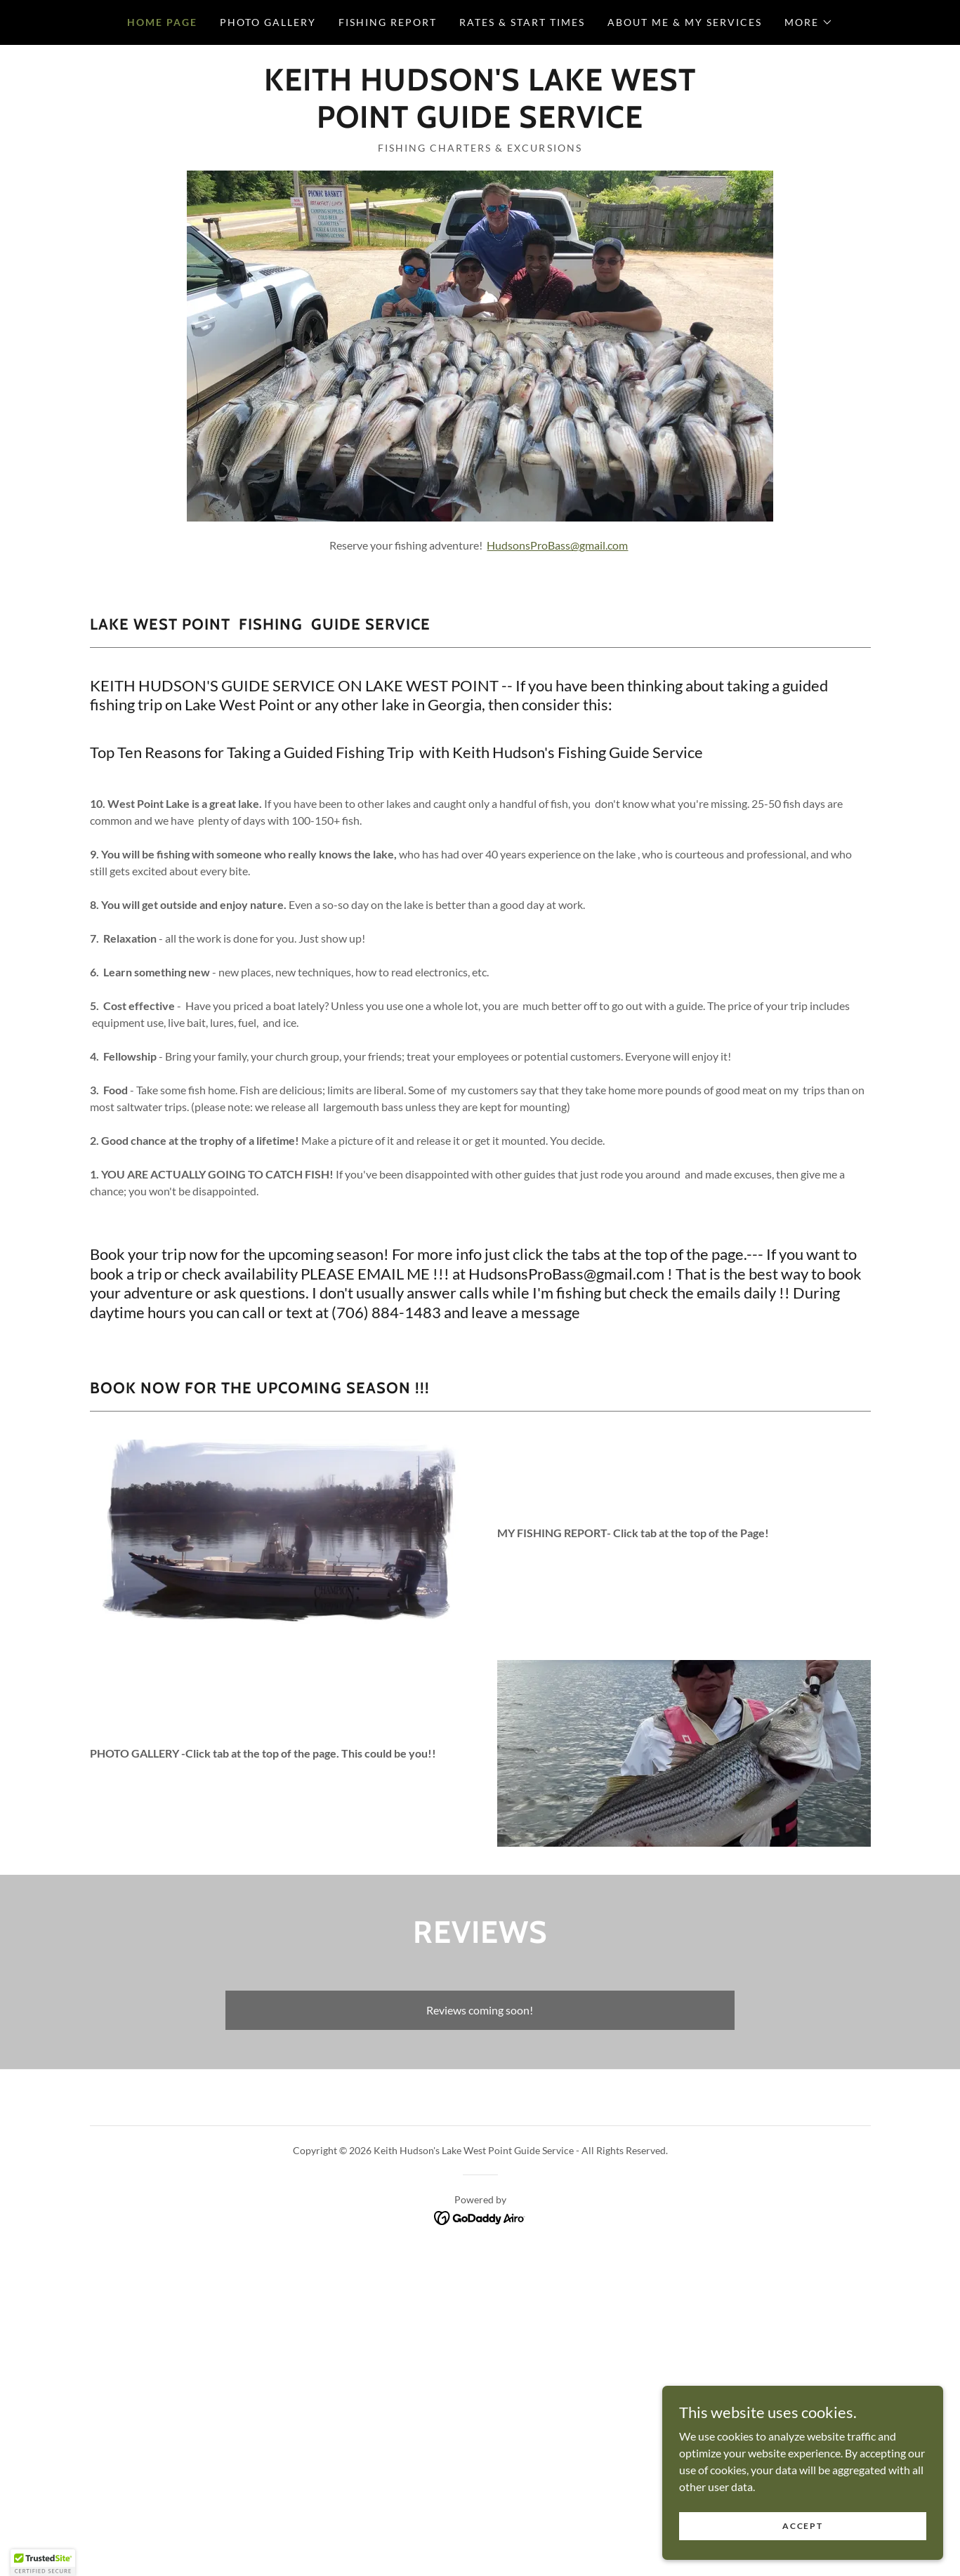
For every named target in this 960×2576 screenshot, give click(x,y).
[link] (480, 123)
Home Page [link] (162, 22)
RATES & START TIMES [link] (522, 22)
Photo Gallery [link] (268, 22)
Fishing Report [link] (387, 22)
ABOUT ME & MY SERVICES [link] (684, 22)
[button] (808, 22)
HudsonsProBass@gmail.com (557, 545)
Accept (802, 2526)
